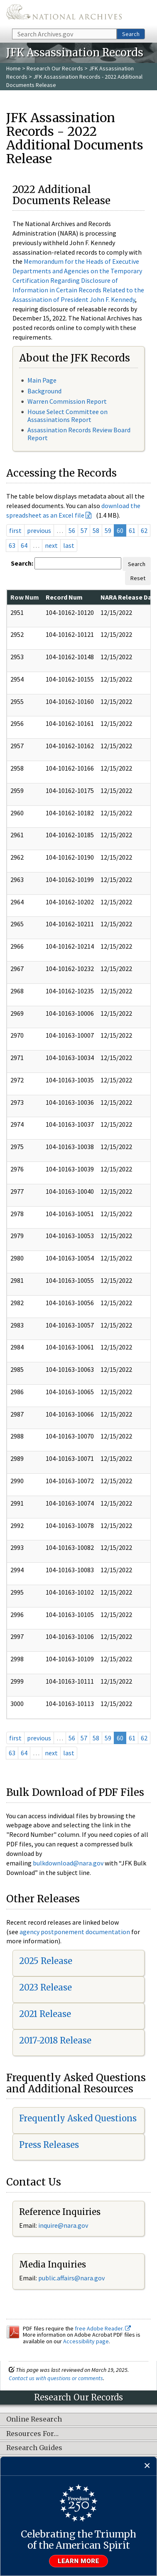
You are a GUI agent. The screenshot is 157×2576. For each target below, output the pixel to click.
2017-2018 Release (55, 2040)
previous (39, 530)
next (51, 545)
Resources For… (32, 2434)
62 (144, 530)
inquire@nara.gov (63, 2225)
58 (96, 530)
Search (131, 34)
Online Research (34, 2419)
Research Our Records (55, 68)
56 (72, 530)
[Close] (147, 2466)
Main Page (41, 380)
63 (12, 545)
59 (108, 530)
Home (13, 68)
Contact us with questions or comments (56, 2378)
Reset (137, 578)
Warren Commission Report (67, 401)
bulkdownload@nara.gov (68, 1863)
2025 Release (45, 1961)
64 (24, 545)
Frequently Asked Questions (78, 2118)
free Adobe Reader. (103, 2328)
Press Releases (49, 2145)
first (15, 530)
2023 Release (45, 1987)
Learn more (78, 2561)
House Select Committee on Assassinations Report (67, 415)
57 (84, 530)
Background (44, 391)
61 (132, 530)
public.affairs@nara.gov (71, 2278)
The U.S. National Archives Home (64, 13)
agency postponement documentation (75, 1932)
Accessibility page (86, 2341)
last (68, 545)
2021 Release (45, 2014)
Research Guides (34, 2448)
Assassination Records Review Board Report (78, 434)
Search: (22, 563)
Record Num (64, 597)
